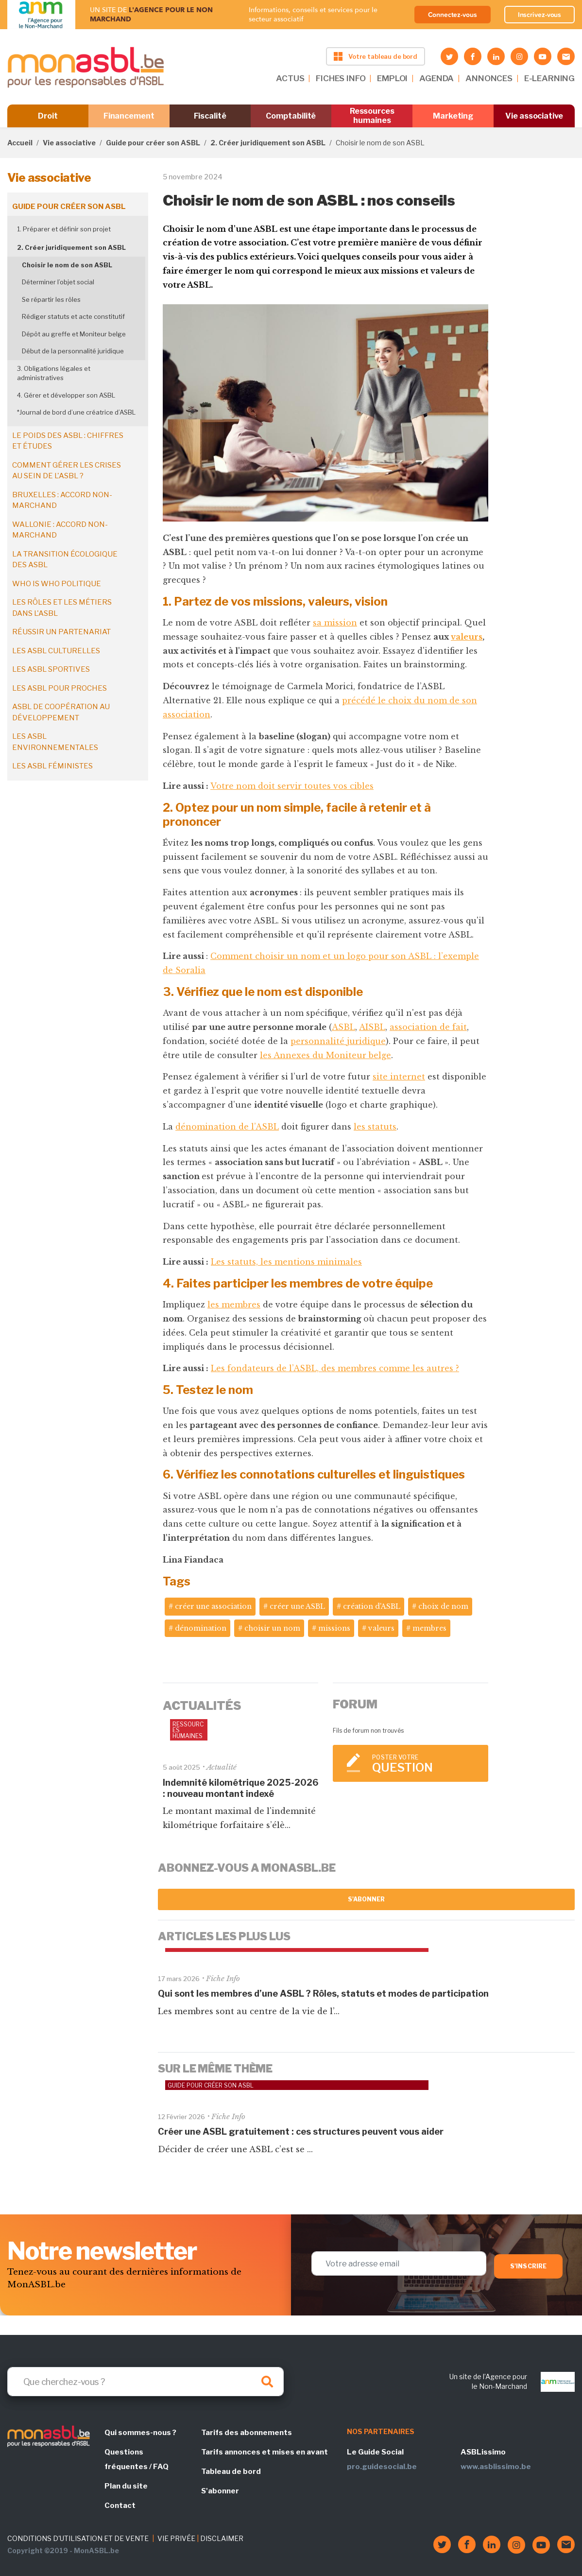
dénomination (200, 1628)
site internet (399, 1076)
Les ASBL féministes (52, 766)
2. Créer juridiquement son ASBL (267, 143)
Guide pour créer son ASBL (153, 143)
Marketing (453, 116)
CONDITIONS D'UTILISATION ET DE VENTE (78, 2538)
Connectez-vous (452, 14)
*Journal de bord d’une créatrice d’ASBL (76, 412)
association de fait (428, 1027)
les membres (233, 1304)
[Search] (145, 2381)
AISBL (372, 1027)
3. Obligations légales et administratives (53, 373)
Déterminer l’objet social (58, 282)
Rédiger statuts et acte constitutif (73, 316)
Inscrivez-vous (540, 14)
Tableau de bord (231, 2471)
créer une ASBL (297, 1606)
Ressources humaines (372, 115)
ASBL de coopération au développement (61, 712)
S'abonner (366, 1899)
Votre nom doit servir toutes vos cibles (292, 786)
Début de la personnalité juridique (73, 351)
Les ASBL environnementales (55, 742)
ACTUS (290, 78)
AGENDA (436, 78)
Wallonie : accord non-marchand (60, 530)
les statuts (375, 1126)
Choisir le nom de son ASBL (67, 265)
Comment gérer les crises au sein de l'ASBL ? (66, 471)
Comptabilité (291, 116)
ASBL (343, 1027)
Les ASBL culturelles (56, 650)
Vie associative (534, 116)
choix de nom (443, 1606)
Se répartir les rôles (51, 299)
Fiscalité (210, 116)
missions (334, 1628)
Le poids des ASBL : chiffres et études (67, 441)
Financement (128, 116)
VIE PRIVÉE (176, 2538)
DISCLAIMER (221, 2538)
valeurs (466, 637)
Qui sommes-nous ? (140, 2432)
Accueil (20, 143)
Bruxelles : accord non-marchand (62, 500)
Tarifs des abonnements (246, 2432)
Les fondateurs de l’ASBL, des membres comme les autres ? (335, 1368)
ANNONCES (489, 78)
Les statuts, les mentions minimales (286, 1262)
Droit (48, 116)
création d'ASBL (371, 1606)
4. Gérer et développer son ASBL (66, 395)
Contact (120, 2505)
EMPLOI (392, 78)
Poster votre (425, 1764)
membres (429, 1628)
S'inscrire (528, 2266)
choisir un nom (272, 1628)
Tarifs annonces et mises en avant (264, 2452)
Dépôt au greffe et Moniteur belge (74, 334)
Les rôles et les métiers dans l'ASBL (62, 608)
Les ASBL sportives (51, 669)
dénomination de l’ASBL (227, 1126)
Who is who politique (56, 583)
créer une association (213, 1606)
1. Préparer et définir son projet (64, 229)
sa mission (335, 622)
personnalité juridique (338, 1041)
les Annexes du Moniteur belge (325, 1055)
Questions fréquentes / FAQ (136, 2459)
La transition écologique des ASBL (65, 560)
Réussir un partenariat (61, 631)
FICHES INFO (340, 78)
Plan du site (126, 2486)
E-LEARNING (549, 78)
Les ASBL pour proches (59, 688)
